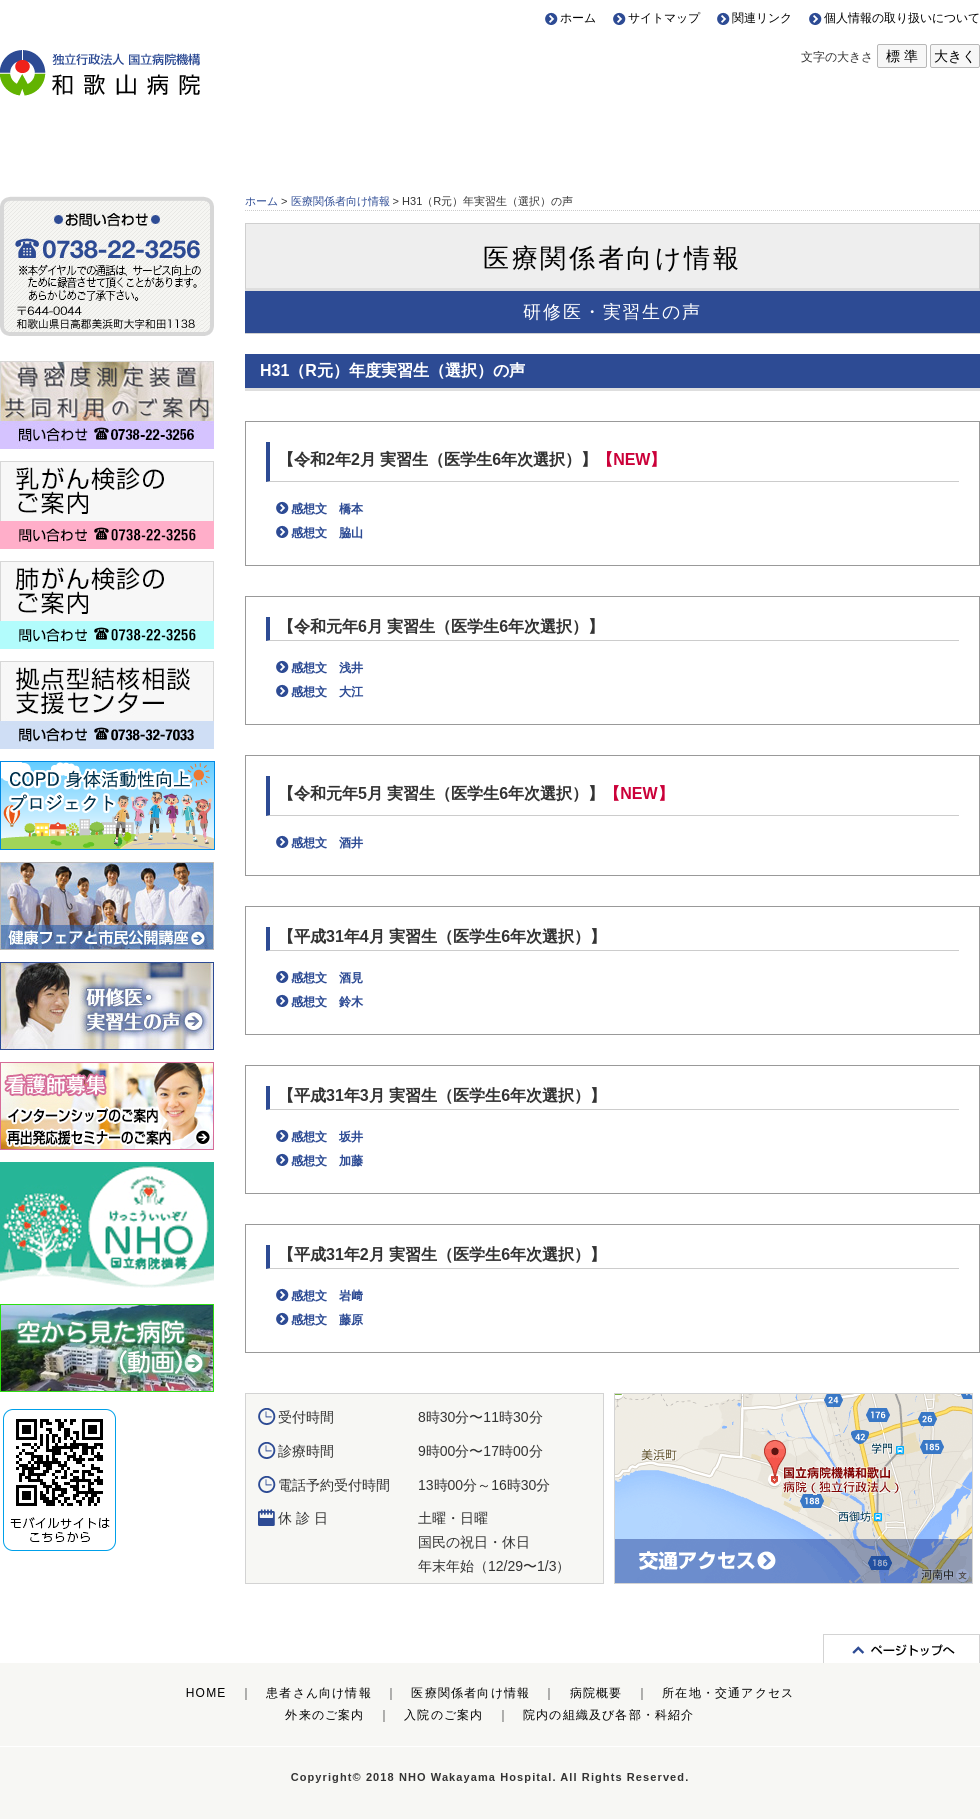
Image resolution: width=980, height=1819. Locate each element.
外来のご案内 (324, 1715)
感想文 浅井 (327, 668)
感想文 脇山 (327, 533)
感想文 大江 (327, 692)
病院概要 (612, 138)
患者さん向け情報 (122, 138)
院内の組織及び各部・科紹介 (609, 1715)
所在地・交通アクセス (857, 138)
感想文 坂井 (327, 1137)
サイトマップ (664, 18)
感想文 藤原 (327, 1320)
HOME (206, 1693)
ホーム (578, 18)
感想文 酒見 (327, 978)
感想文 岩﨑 (327, 1296)
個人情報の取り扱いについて (902, 18)
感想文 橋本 (327, 509)
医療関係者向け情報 (367, 138)
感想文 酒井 (327, 843)
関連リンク (762, 18)
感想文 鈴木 (327, 1002)
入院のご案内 (443, 1715)
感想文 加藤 (327, 1161)
